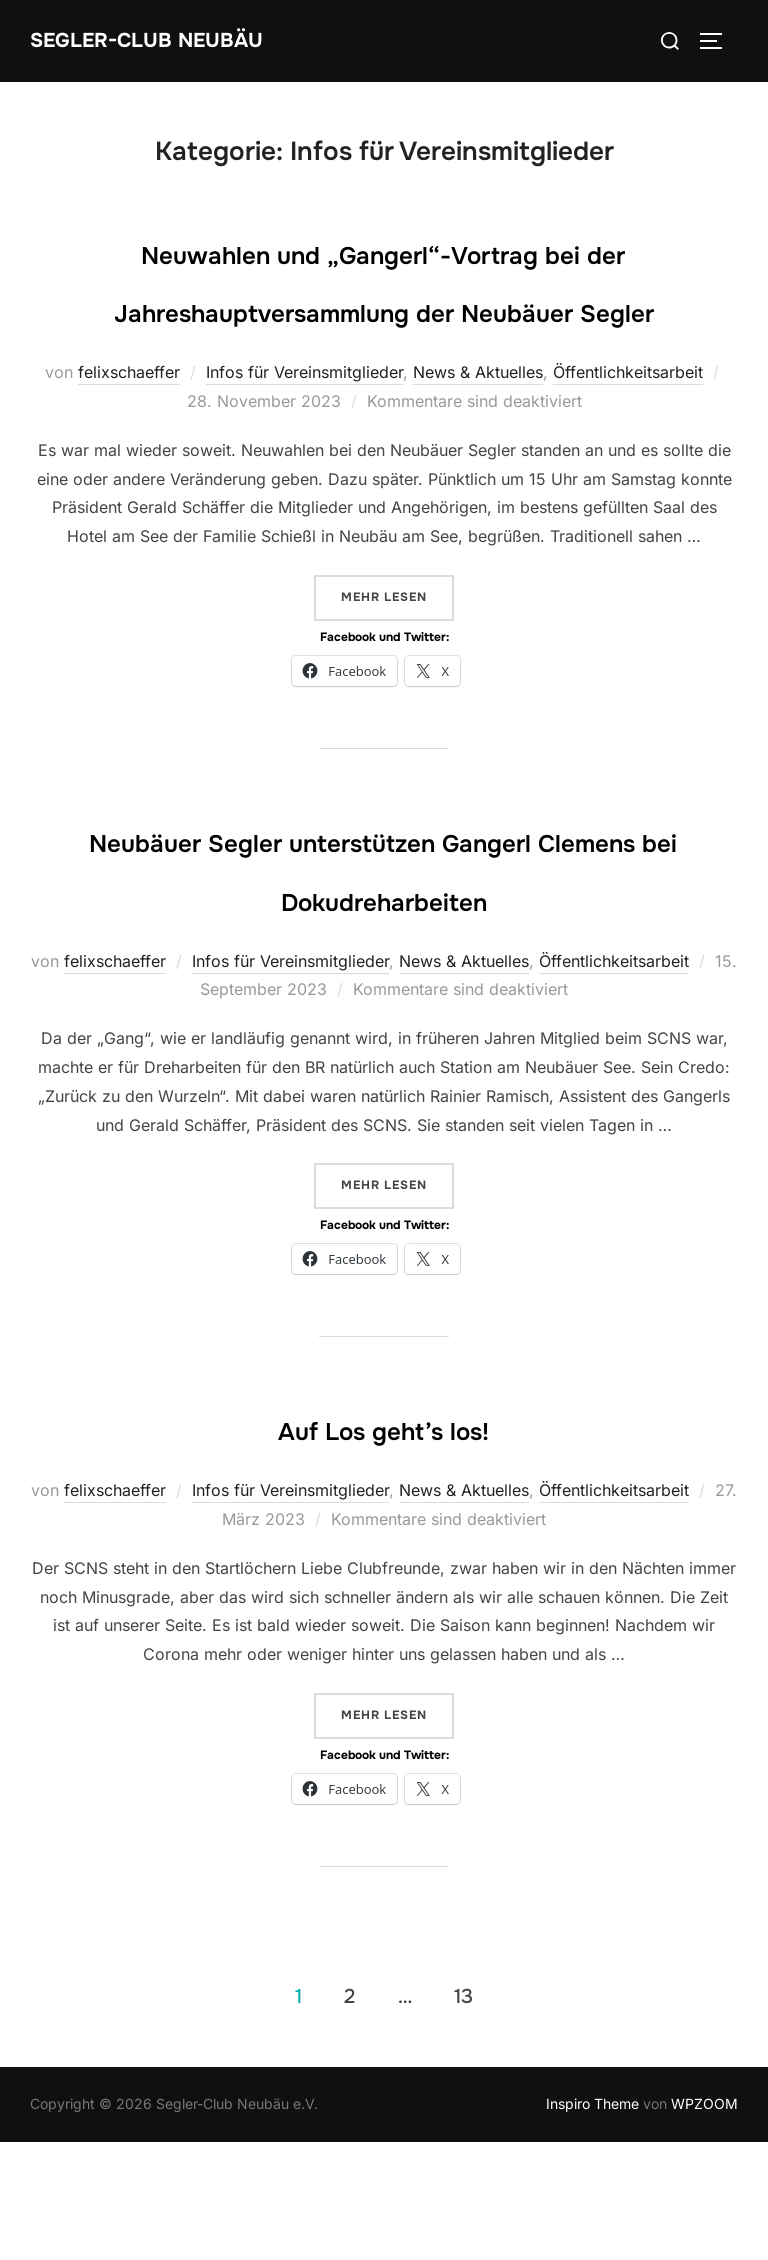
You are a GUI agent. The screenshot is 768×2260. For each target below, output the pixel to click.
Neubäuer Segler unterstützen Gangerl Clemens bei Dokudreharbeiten (383, 956)
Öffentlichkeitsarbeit (628, 432)
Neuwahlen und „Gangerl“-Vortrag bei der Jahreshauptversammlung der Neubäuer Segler (383, 309)
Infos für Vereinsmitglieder (304, 432)
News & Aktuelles (478, 432)
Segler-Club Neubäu (180, 40)
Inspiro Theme (592, 2221)
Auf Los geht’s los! (383, 1545)
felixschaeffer (129, 432)
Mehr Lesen (397, 654)
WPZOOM (704, 2221)
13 (463, 2114)
